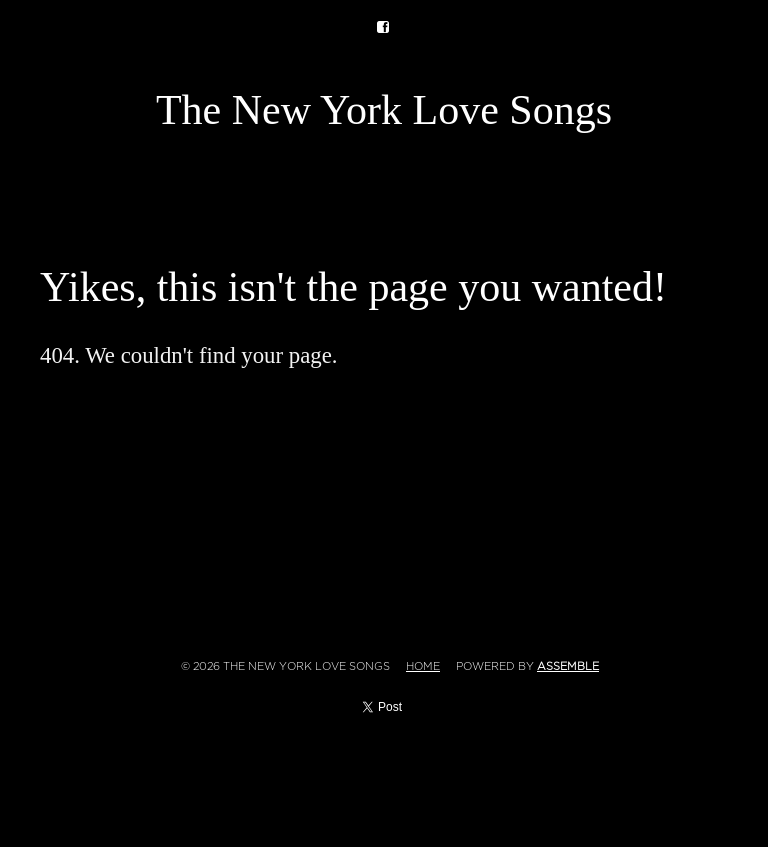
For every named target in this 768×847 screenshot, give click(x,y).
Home (423, 666)
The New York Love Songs (384, 110)
